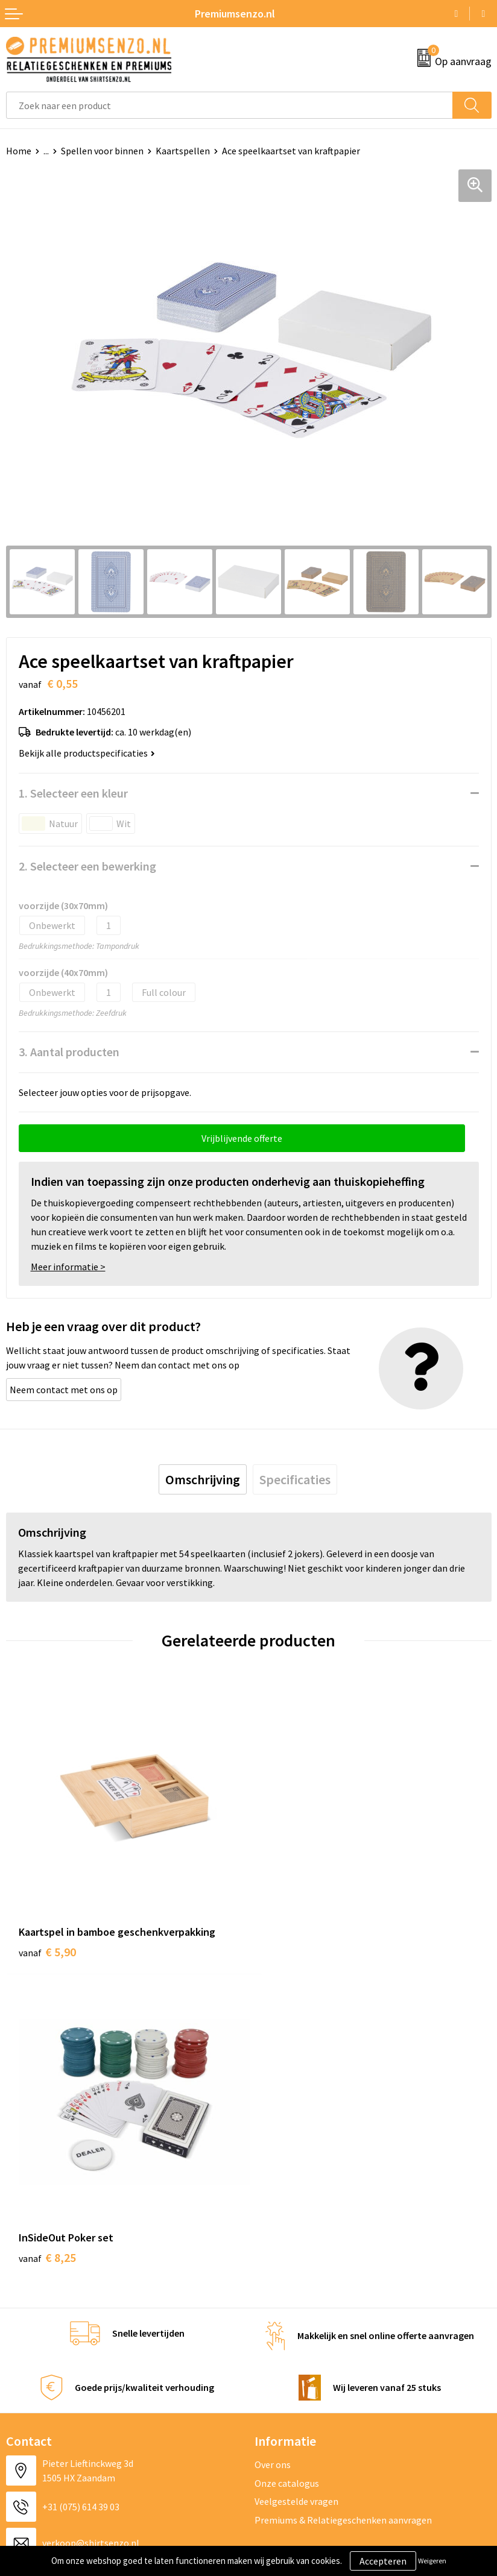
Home (18, 151)
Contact (23, 2325)
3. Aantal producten (69, 1051)
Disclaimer (277, 2380)
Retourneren (32, 2398)
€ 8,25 (289, 1938)
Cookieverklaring (290, 2343)
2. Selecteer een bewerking (87, 866)
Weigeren (432, 2560)
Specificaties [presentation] (295, 1479)
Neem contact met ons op (64, 1390)
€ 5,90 (47, 1938)
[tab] (203, 1479)
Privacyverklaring (290, 2362)
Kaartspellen (183, 151)
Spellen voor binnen (102, 151)
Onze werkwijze (38, 2362)
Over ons (273, 2146)
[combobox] (229, 105)
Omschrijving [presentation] (202, 1479)
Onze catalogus (287, 2164)
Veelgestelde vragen (296, 2182)
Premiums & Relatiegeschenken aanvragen (343, 2200)
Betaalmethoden (41, 2380)
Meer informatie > (68, 1267)
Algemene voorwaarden (303, 2325)
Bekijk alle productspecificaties (87, 753)
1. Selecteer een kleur (73, 793)
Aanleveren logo (40, 2343)
